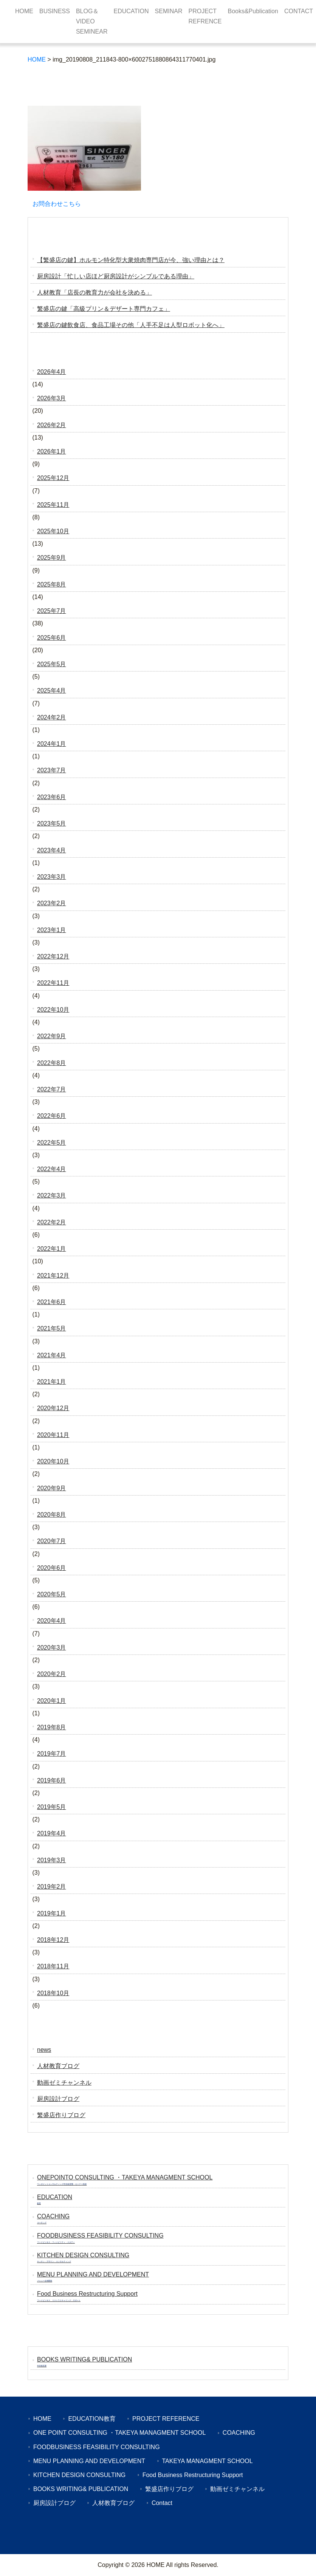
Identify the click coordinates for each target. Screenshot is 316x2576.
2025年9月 (51, 557)
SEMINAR (169, 11)
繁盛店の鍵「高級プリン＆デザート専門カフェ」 (103, 309)
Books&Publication (253, 11)
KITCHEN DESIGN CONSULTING (79, 2475)
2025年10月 (53, 531)
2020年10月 (53, 1461)
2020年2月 (51, 1674)
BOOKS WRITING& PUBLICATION (80, 2489)
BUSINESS (54, 11)
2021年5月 (51, 1328)
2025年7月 (51, 611)
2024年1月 (51, 744)
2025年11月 (53, 505)
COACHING (239, 2432)
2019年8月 (51, 1727)
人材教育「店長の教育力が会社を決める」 (94, 292)
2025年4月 (51, 690)
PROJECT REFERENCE (166, 2418)
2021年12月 (53, 1275)
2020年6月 (51, 1568)
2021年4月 (51, 1355)
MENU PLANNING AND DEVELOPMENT (89, 2461)
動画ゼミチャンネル (64, 2082)
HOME (24, 11)
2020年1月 (51, 1701)
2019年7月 (51, 1753)
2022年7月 (51, 1089)
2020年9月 (51, 1488)
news (44, 2050)
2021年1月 (51, 1381)
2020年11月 (53, 1435)
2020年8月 (51, 1514)
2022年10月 (53, 1009)
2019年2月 (51, 1886)
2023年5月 (51, 823)
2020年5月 (51, 1594)
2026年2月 (51, 425)
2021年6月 (51, 1302)
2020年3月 (51, 1647)
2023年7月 (51, 770)
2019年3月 (51, 1860)
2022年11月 (53, 983)
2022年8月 (51, 1063)
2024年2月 (51, 717)
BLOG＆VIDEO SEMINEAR (92, 21)
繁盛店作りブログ (61, 2115)
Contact (162, 2503)
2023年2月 (51, 903)
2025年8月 (51, 584)
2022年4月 (51, 1169)
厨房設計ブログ (58, 2099)
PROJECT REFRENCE (205, 16)
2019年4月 (51, 1833)
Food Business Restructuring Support (193, 2475)
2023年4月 (51, 850)
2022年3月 (51, 1195)
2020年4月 (51, 1621)
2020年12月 (53, 1408)
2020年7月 (51, 1541)
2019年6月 (51, 1780)
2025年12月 (53, 478)
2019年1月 (51, 1913)
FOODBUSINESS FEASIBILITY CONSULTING (96, 2447)
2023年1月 (51, 930)
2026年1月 (51, 451)
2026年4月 (51, 372)
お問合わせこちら (57, 204)
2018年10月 (53, 1993)
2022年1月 (51, 1249)
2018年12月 (53, 1940)
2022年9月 (51, 1036)
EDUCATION (131, 11)
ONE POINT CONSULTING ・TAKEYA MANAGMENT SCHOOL (119, 2432)
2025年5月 (51, 664)
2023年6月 (51, 797)
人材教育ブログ (58, 2066)
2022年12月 (53, 956)
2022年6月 (51, 1116)
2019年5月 (51, 1807)
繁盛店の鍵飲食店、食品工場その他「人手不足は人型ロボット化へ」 (131, 325)
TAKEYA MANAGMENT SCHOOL (207, 2461)
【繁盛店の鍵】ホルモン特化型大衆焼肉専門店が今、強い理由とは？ (131, 260)
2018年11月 (53, 1966)
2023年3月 (51, 877)
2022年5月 (51, 1142)
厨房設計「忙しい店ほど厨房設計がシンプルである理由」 (115, 276)
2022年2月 (51, 1222)
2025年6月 (51, 637)
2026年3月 (51, 398)
